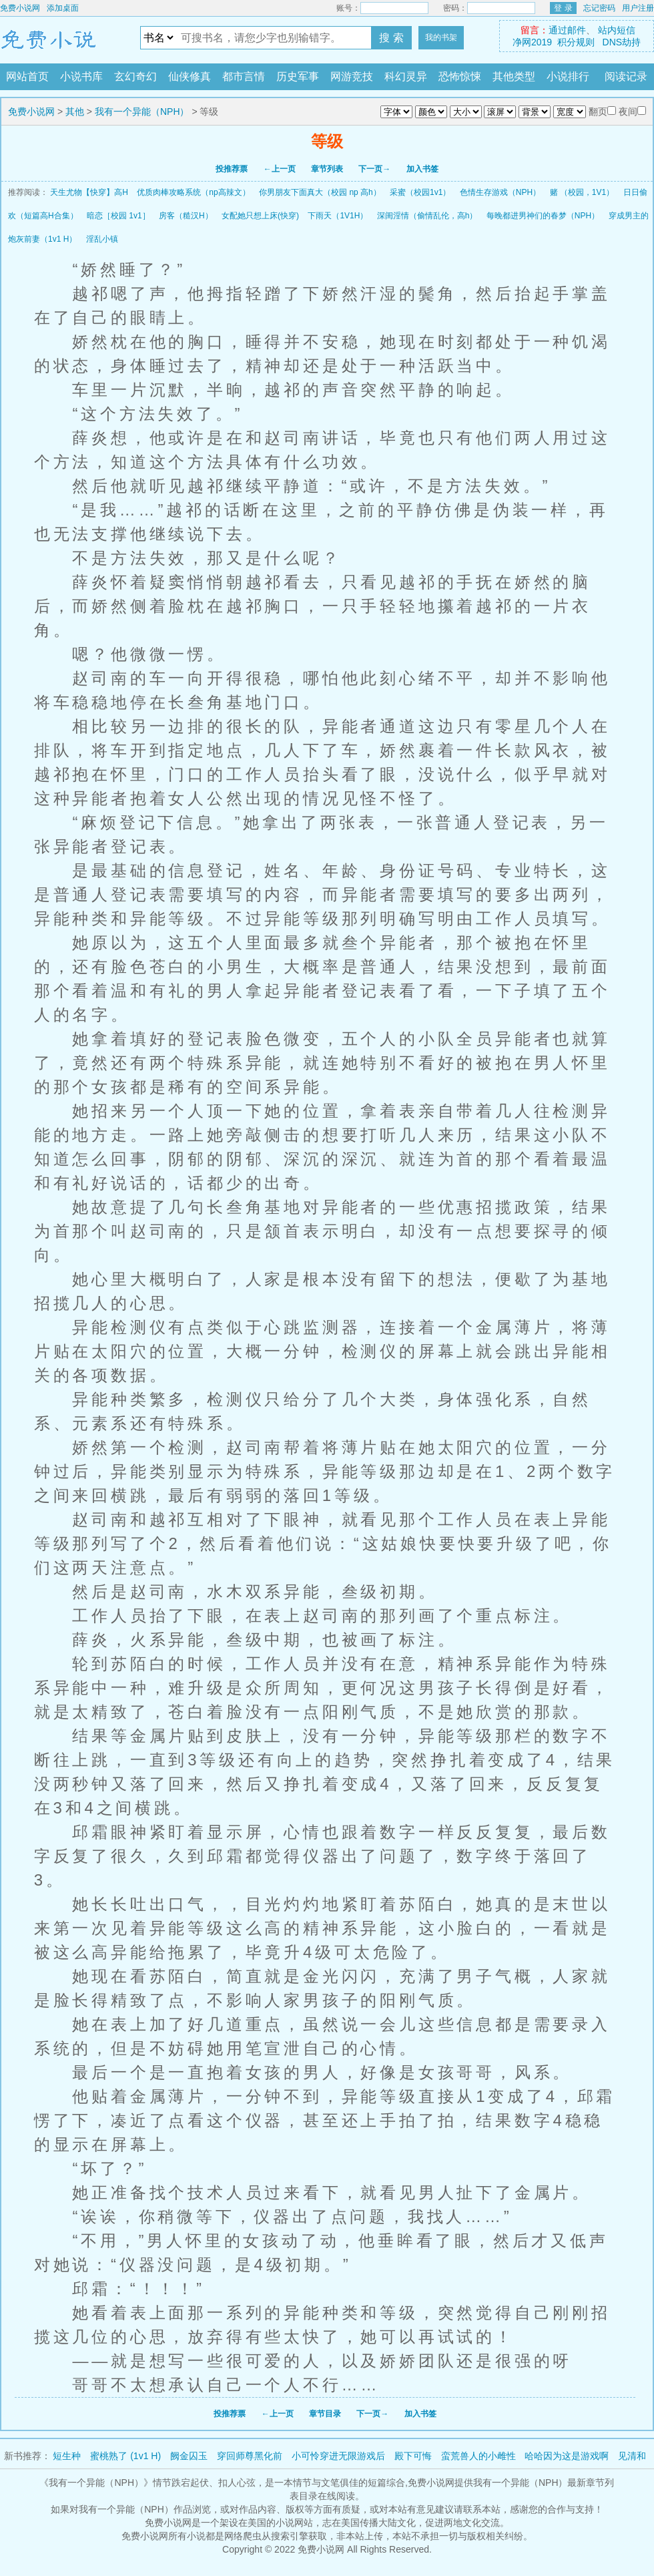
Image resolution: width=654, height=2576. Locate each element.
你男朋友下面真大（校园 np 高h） (320, 192)
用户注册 (638, 8)
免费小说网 (20, 8)
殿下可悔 (413, 2455)
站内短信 (616, 30)
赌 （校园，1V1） (582, 192)
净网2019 (532, 42)
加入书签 (422, 169)
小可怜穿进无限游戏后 (338, 2455)
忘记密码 (599, 8)
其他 (74, 111)
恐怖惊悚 (459, 76)
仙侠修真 (189, 76)
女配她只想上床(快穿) (260, 215)
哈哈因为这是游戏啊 (567, 2455)
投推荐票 (232, 169)
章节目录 (325, 2413)
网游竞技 (351, 76)
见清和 (632, 2455)
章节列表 (327, 169)
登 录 (563, 8)
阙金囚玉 (189, 2455)
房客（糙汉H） (186, 215)
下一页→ (374, 169)
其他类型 (514, 76)
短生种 (67, 2455)
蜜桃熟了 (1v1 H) (125, 2455)
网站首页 (27, 76)
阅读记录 (626, 76)
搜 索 (391, 37)
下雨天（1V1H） (338, 215)
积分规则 (576, 42)
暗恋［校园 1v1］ (118, 215)
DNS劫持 (622, 42)
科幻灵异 (405, 76)
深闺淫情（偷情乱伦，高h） (427, 215)
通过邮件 (567, 30)
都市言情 (243, 76)
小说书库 (81, 76)
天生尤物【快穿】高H (89, 192)
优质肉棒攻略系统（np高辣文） (193, 192)
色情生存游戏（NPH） (500, 192)
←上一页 (280, 169)
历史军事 (297, 76)
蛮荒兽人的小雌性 (478, 2455)
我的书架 (441, 37)
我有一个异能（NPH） (142, 111)
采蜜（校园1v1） (420, 192)
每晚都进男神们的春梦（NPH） (542, 215)
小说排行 (568, 76)
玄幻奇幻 (135, 76)
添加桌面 (63, 8)
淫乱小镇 (102, 239)
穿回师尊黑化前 (249, 2455)
